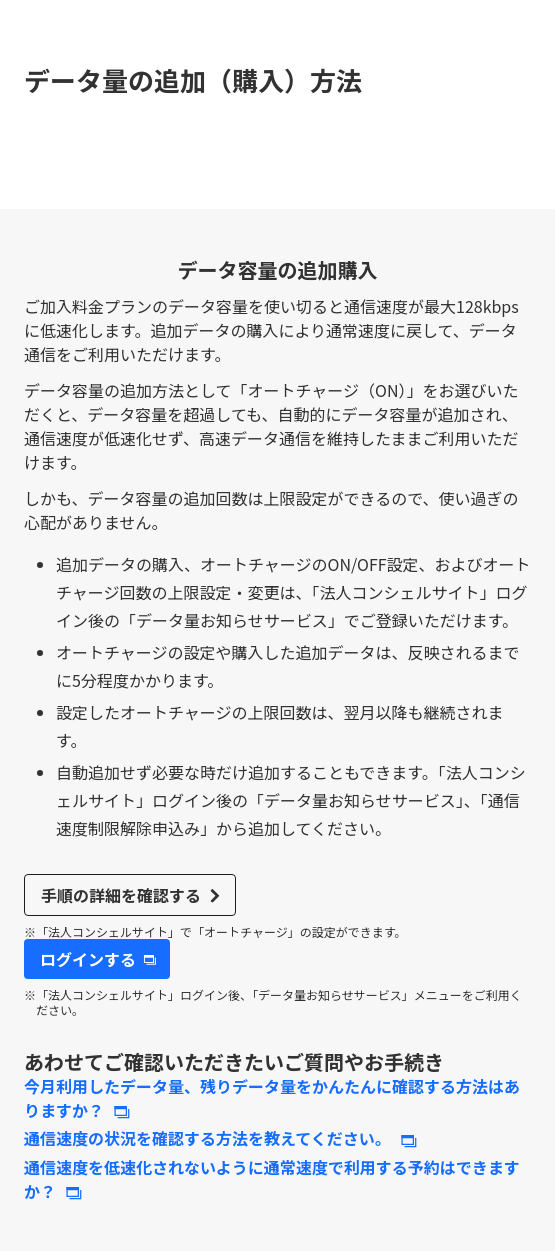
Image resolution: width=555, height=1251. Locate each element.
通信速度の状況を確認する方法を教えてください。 (207, 1138)
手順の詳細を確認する (121, 895)
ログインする (88, 959)
